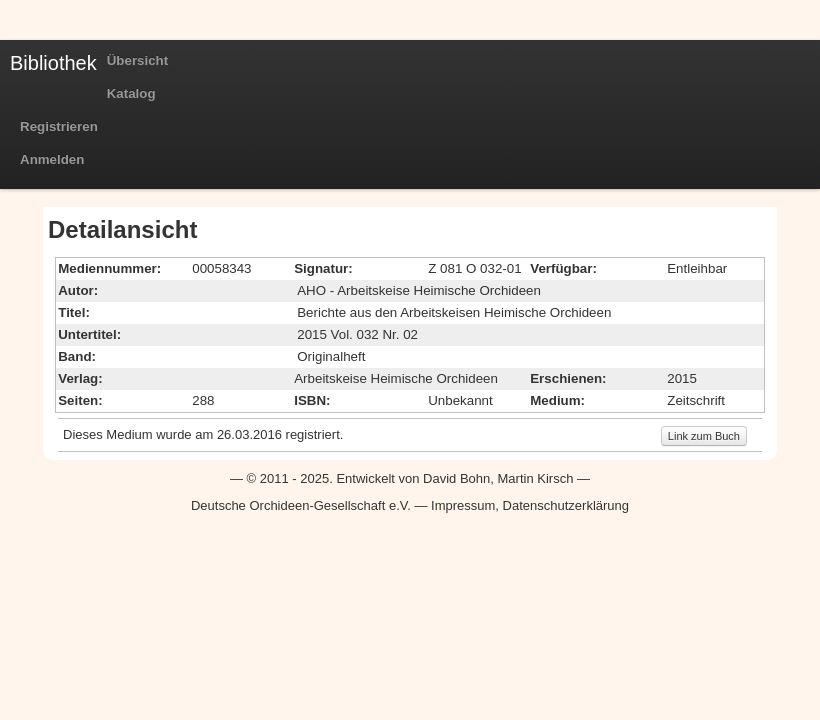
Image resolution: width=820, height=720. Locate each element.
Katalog (131, 93)
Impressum (463, 505)
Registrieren (59, 126)
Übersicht (137, 60)
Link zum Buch (704, 436)
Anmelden (52, 159)
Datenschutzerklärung (566, 505)
